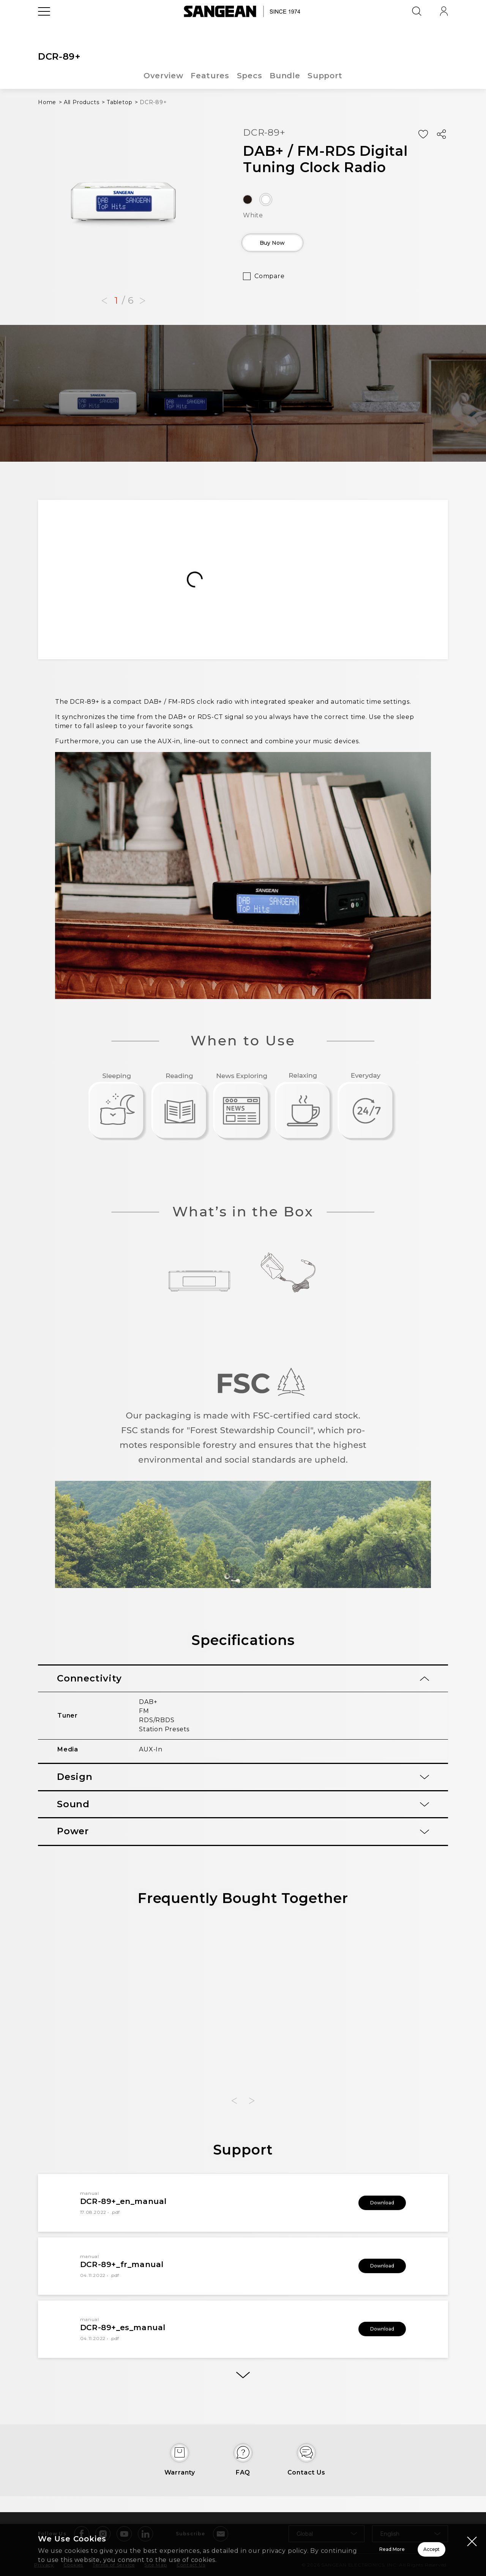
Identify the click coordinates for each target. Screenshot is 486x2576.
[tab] (243, 1679)
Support (326, 75)
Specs (249, 75)
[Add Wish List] (423, 134)
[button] (104, 301)
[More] (243, 2381)
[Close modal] (471, 2531)
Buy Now (286, 245)
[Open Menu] (44, 28)
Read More (296, 2544)
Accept (404, 2544)
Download (371, 2203)
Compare (269, 281)
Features (209, 75)
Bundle (285, 75)
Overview (163, 75)
